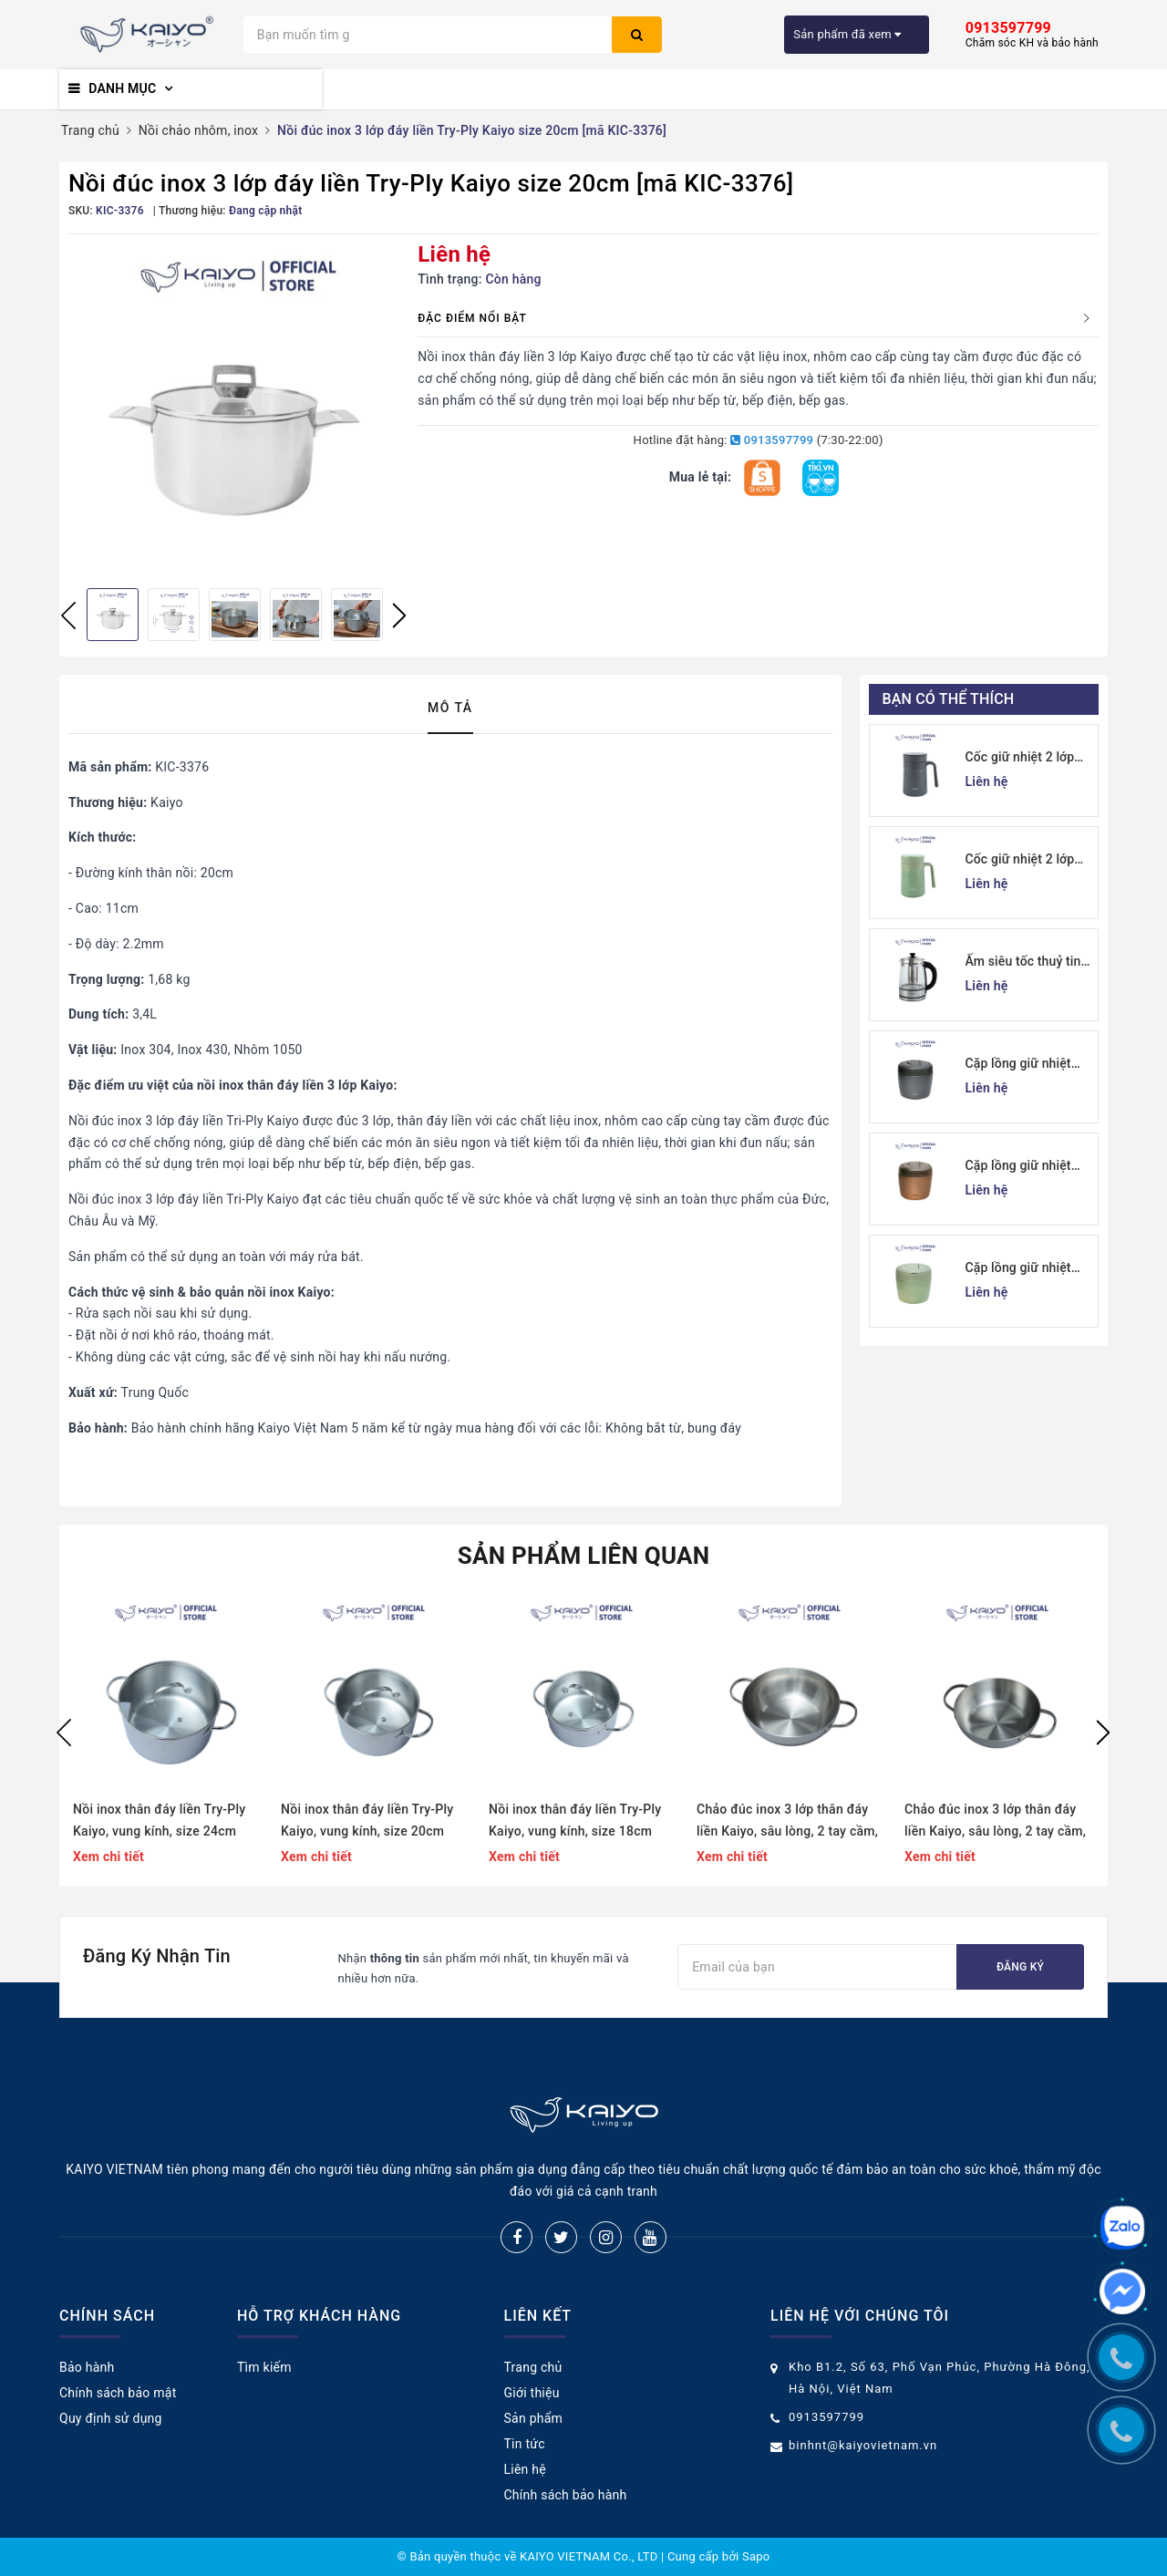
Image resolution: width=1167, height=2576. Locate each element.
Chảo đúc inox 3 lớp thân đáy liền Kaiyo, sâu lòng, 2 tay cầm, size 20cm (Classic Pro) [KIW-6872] (995, 1822)
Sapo (756, 2556)
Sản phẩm (533, 2418)
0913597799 (771, 440)
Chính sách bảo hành (565, 2495)
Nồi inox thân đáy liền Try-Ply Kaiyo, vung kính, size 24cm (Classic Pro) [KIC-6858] (159, 1822)
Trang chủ (533, 2367)
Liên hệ (525, 2469)
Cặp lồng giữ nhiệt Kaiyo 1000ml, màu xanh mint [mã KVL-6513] (1022, 1269)
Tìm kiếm (264, 2367)
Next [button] (399, 615)
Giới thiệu (532, 2392)
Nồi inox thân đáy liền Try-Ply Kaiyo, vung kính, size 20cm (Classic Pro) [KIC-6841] (367, 1822)
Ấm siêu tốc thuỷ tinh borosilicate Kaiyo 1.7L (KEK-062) (1027, 962)
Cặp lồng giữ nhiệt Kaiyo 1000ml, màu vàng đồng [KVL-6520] (1021, 1166)
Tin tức (524, 2443)
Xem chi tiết (108, 1856)
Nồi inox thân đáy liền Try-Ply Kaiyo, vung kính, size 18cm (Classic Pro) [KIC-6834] (575, 1822)
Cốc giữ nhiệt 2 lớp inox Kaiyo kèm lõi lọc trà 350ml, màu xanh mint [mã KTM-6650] (1029, 860)
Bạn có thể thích (949, 699)
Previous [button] (68, 615)
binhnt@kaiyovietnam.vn (863, 2445)
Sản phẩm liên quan (584, 1555)
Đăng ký (1020, 1966)
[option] (233, 408)
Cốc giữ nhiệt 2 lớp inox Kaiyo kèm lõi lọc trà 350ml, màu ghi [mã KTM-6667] (1029, 758)
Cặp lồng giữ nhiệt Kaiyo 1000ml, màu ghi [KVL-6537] (1021, 1064)
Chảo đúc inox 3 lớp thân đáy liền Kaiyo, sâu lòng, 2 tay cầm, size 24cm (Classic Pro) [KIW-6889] (787, 1822)
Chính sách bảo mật (117, 2392)
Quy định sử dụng (110, 2418)
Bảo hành (87, 2367)
